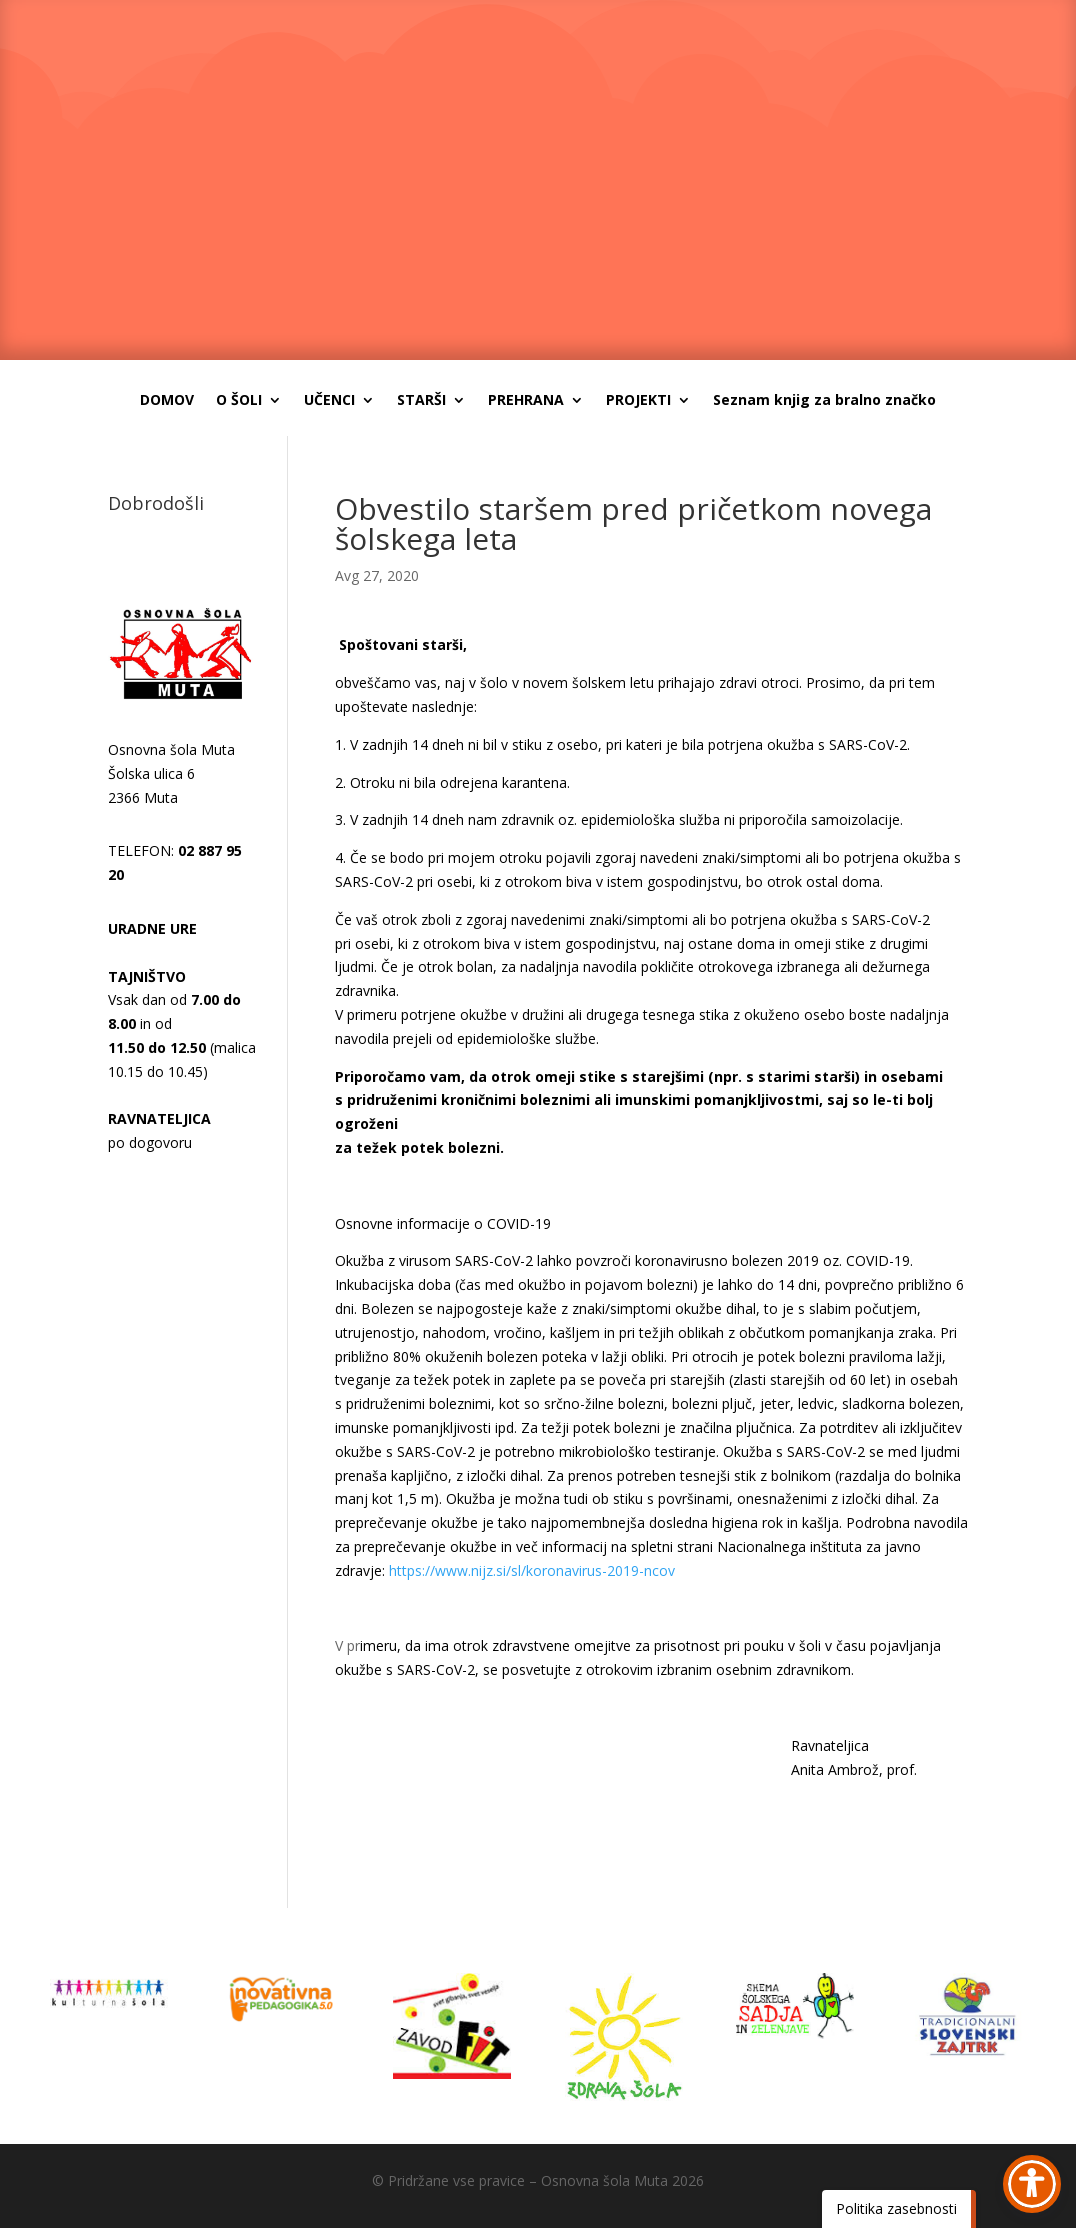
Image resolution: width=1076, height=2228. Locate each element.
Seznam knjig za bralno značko (824, 401)
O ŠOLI (239, 401)
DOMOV (167, 401)
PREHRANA (526, 401)
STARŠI (421, 401)
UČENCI (329, 401)
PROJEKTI (638, 401)
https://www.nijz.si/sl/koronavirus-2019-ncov (532, 1570)
